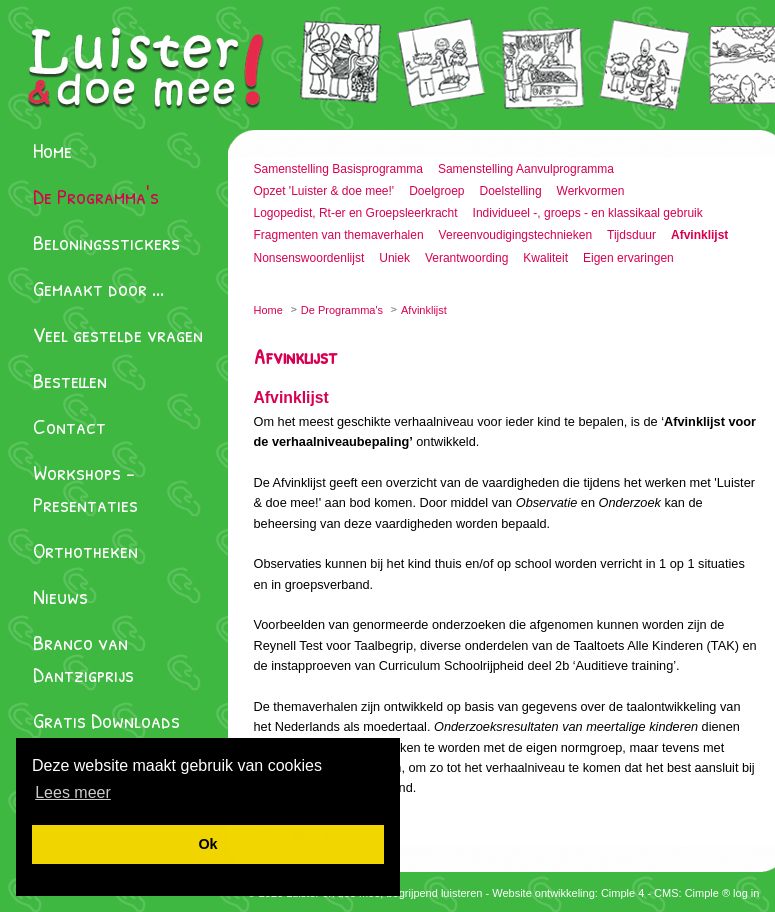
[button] (73, 792)
